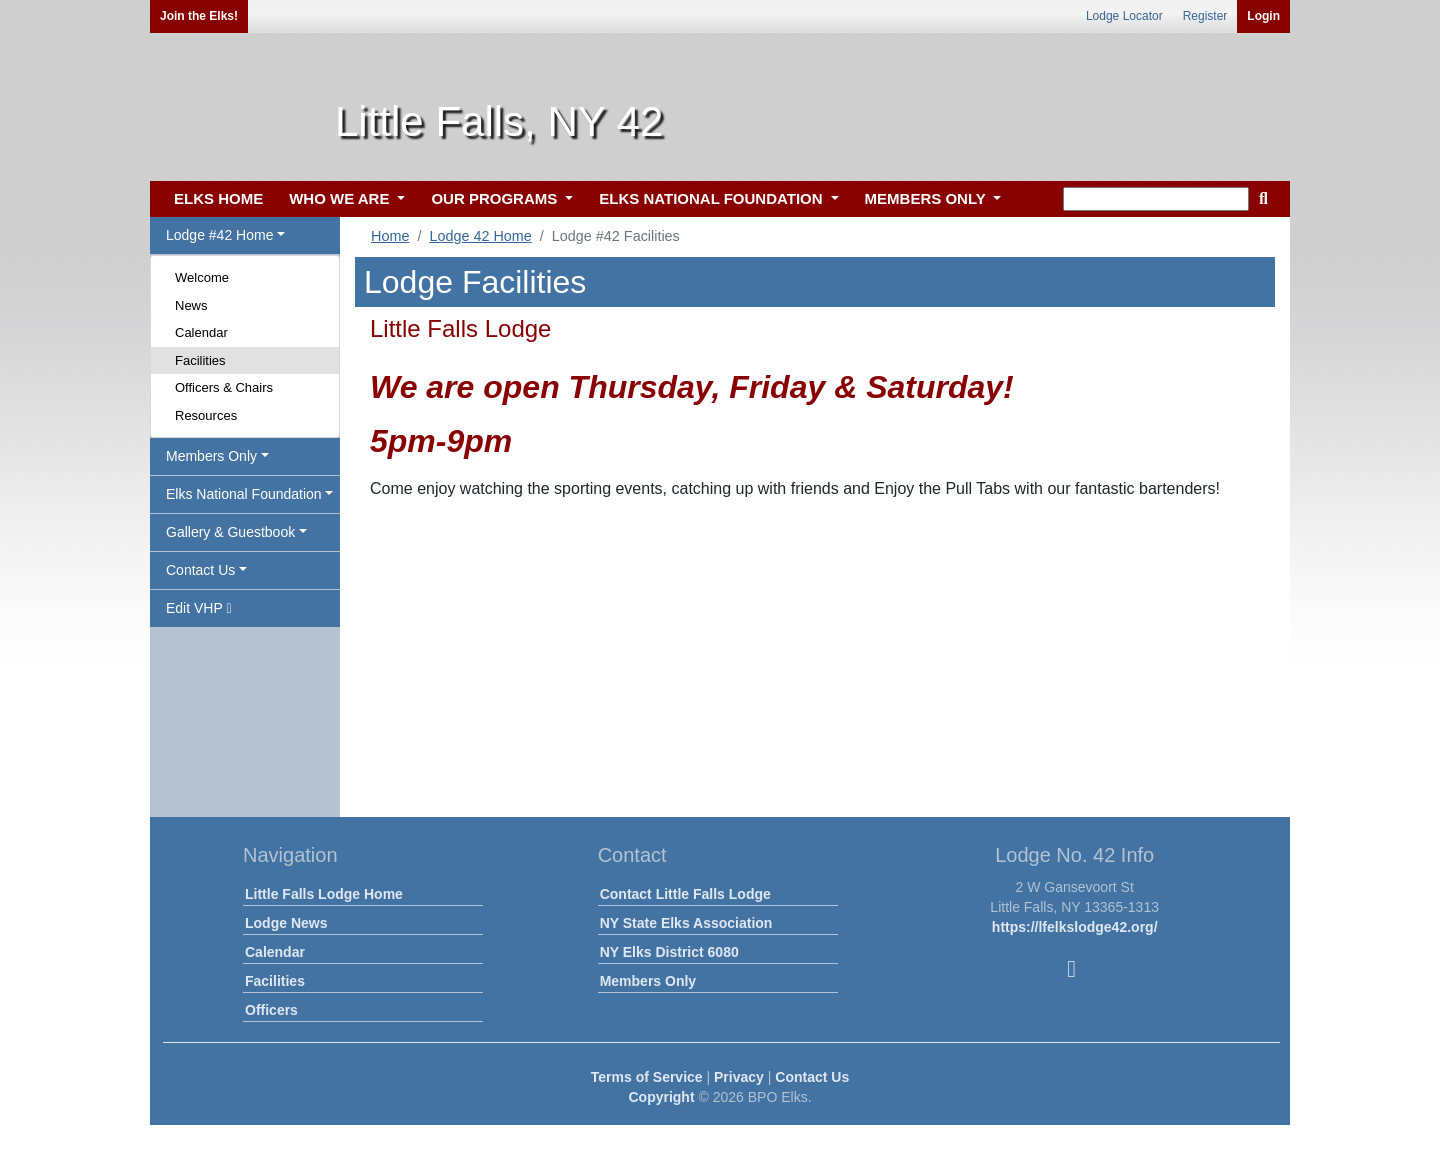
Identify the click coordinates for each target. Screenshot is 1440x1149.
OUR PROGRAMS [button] (496, 198)
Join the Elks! (199, 16)
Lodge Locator (1124, 16)
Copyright (661, 1097)
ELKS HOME (218, 198)
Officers (271, 1010)
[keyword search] (1156, 199)
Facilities (200, 360)
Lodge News (286, 923)
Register (1205, 16)
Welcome (202, 277)
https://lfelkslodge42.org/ (1075, 927)
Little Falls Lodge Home (324, 894)
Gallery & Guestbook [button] (230, 532)
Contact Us (812, 1077)
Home (390, 236)
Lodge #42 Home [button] (219, 235)
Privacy (739, 1077)
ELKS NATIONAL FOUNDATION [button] (713, 198)
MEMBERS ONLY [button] (927, 198)
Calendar (201, 332)
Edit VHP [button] (199, 608)
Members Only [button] (211, 456)
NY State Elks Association (686, 923)
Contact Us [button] (200, 570)
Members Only (648, 981)
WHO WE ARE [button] (341, 198)
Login (1263, 16)
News (191, 305)
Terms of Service (647, 1077)
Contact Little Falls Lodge (685, 894)
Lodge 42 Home (480, 236)
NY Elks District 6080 (669, 952)
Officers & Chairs (224, 387)
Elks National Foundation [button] (244, 494)
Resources (206, 415)
